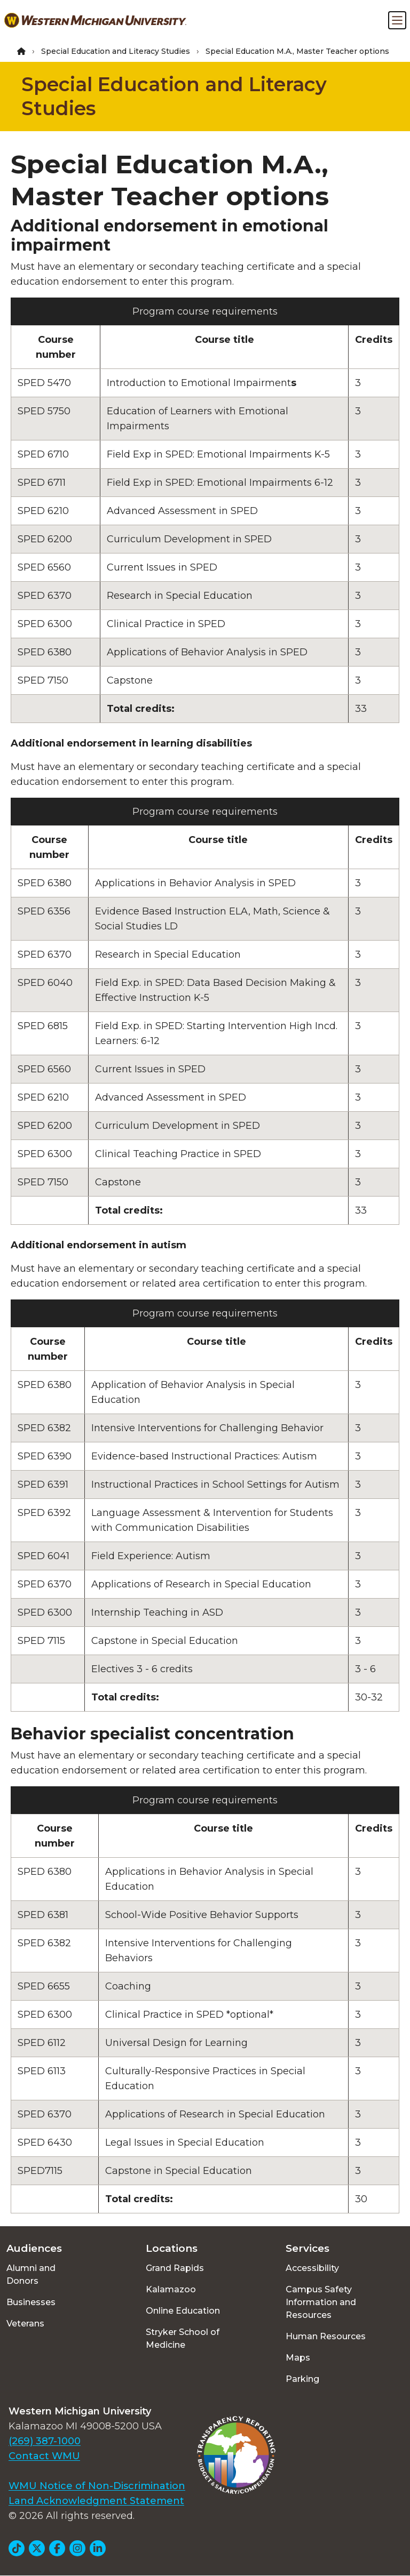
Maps (298, 2358)
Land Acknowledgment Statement (96, 2501)
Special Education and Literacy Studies (115, 51)
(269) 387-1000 (45, 2441)
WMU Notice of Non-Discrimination (97, 2486)
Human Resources (326, 2336)
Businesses (31, 2302)
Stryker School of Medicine (182, 2338)
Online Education (183, 2311)
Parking (302, 2379)
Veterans (25, 2323)
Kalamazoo (171, 2289)
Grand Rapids (175, 2268)
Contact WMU (44, 2456)
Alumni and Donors (31, 2274)
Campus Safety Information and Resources (321, 2302)
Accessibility (312, 2268)
